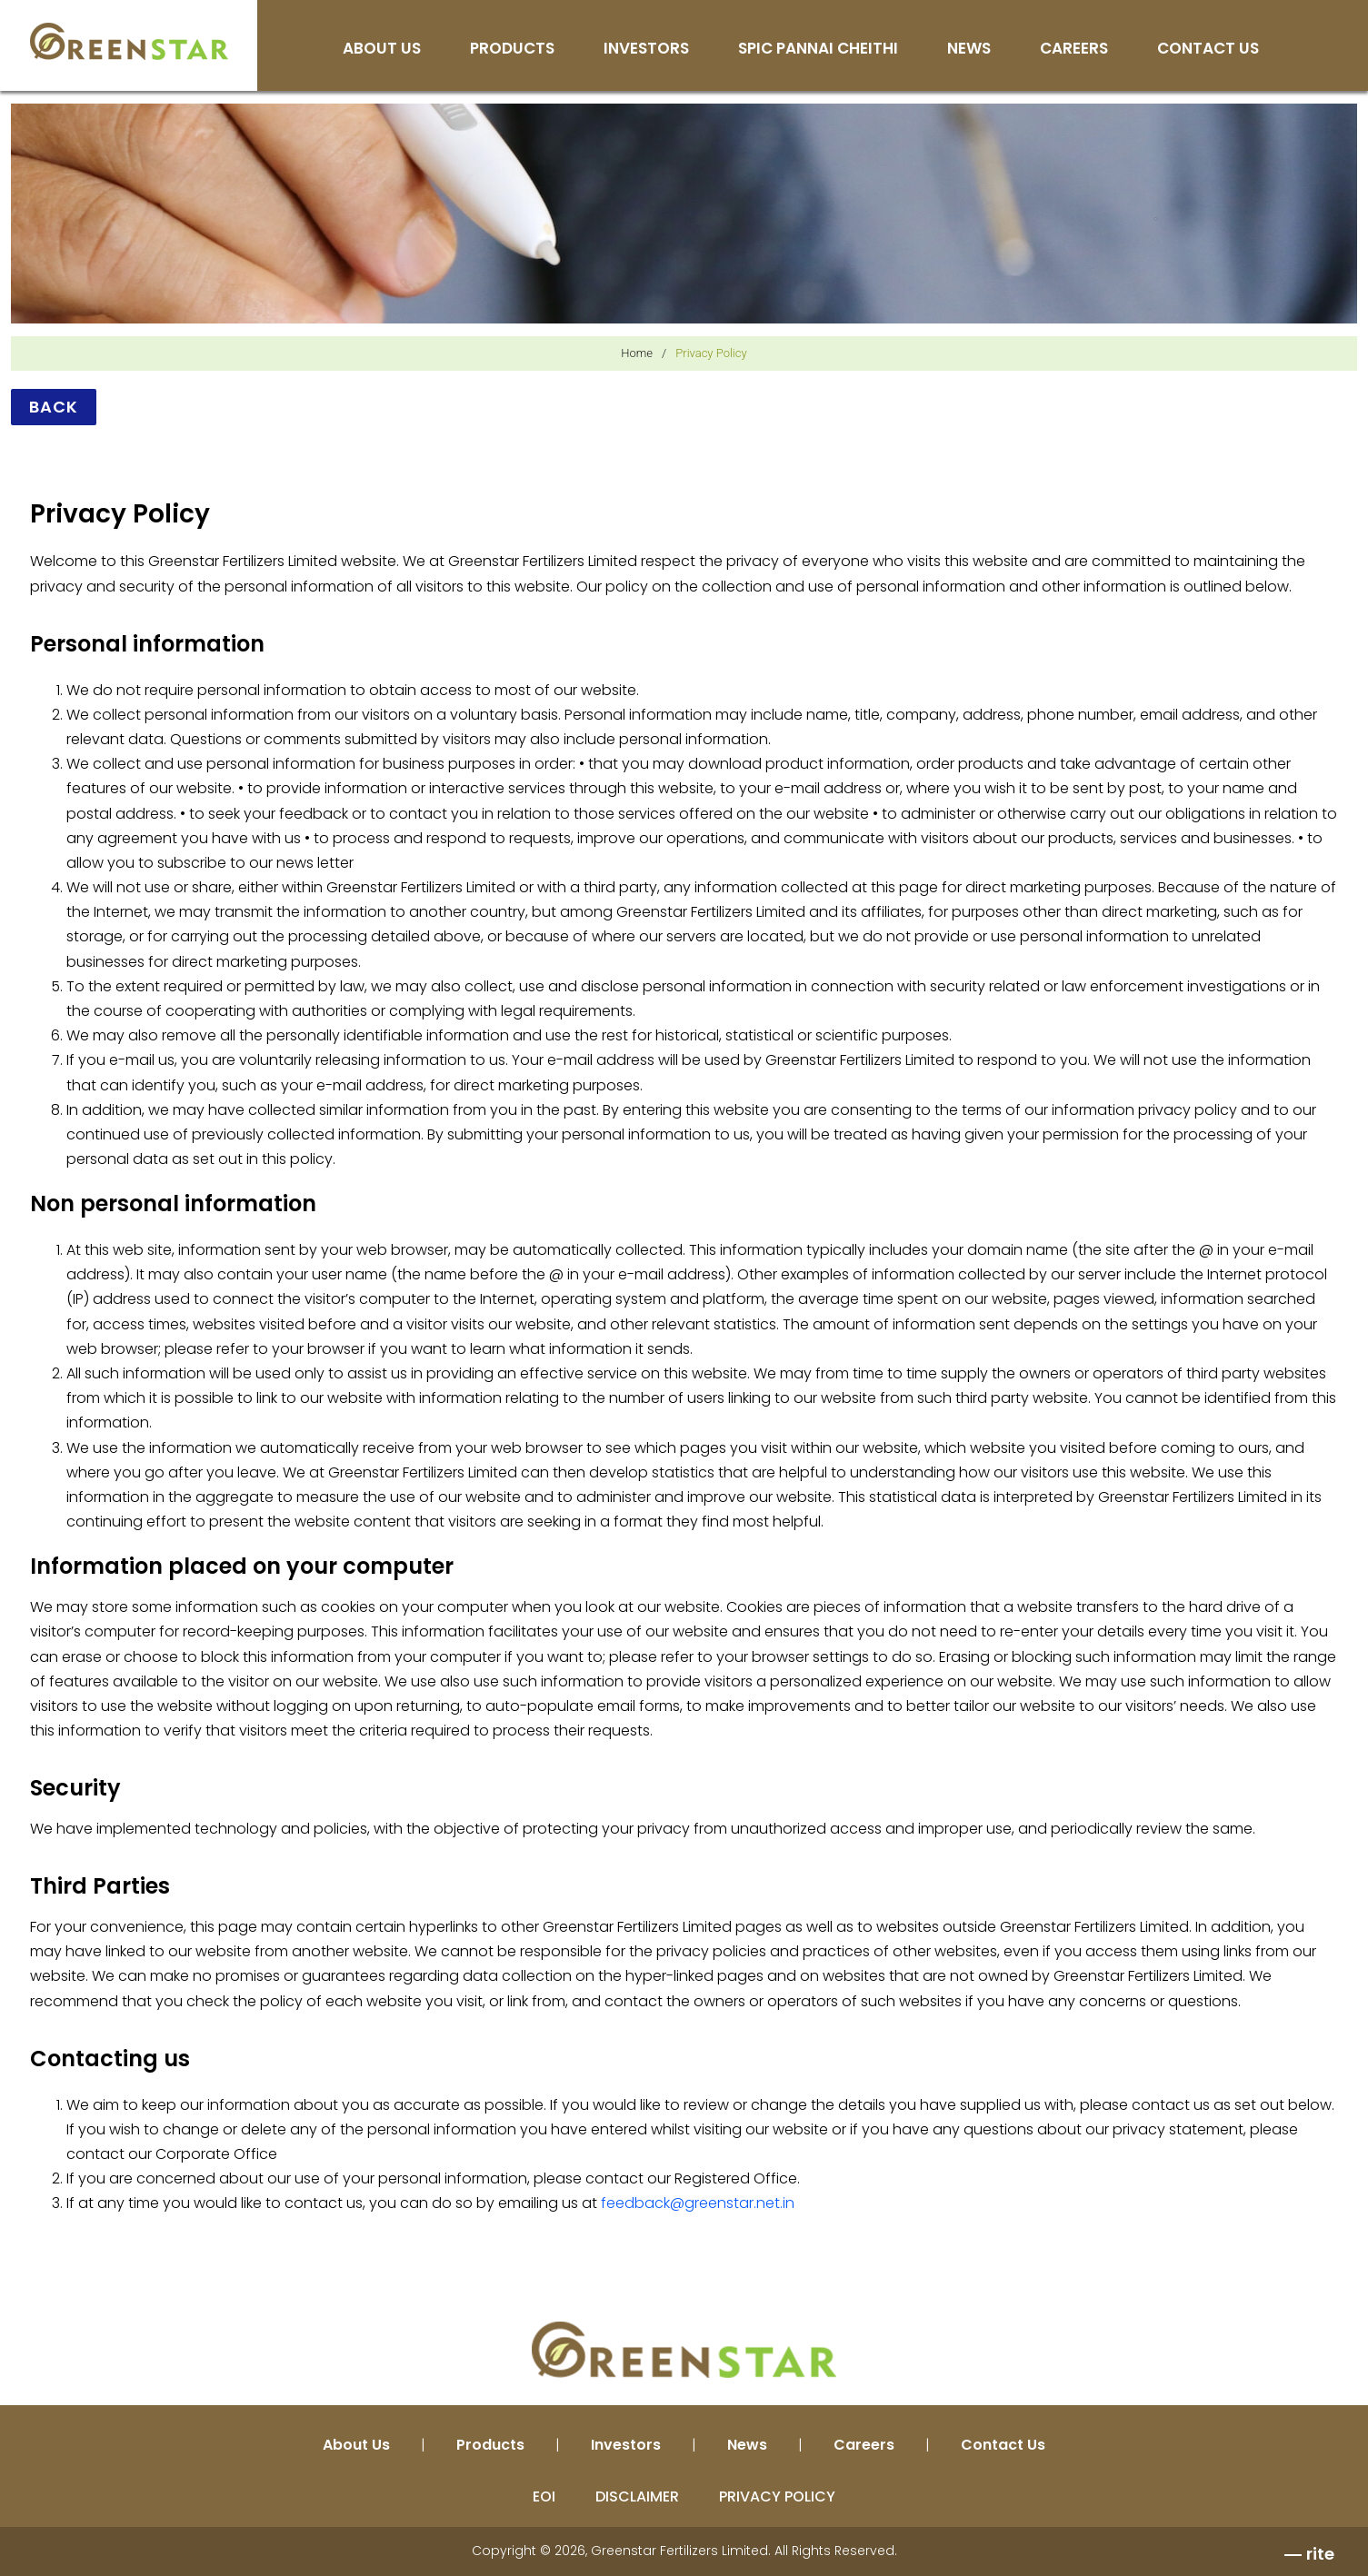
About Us (382, 50)
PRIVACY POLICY (777, 2496)
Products (512, 50)
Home (637, 353)
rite (1320, 2553)
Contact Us (1208, 50)
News (969, 50)
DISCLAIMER (637, 2496)
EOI (544, 2496)
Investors (646, 50)
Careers (1074, 50)
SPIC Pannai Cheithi (818, 50)
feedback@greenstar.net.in (697, 2203)
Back (53, 406)
